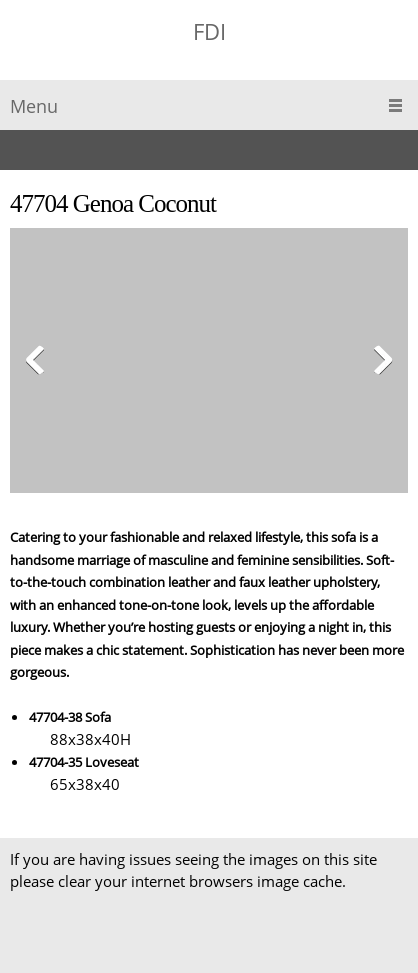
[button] (209, 365)
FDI (209, 31)
